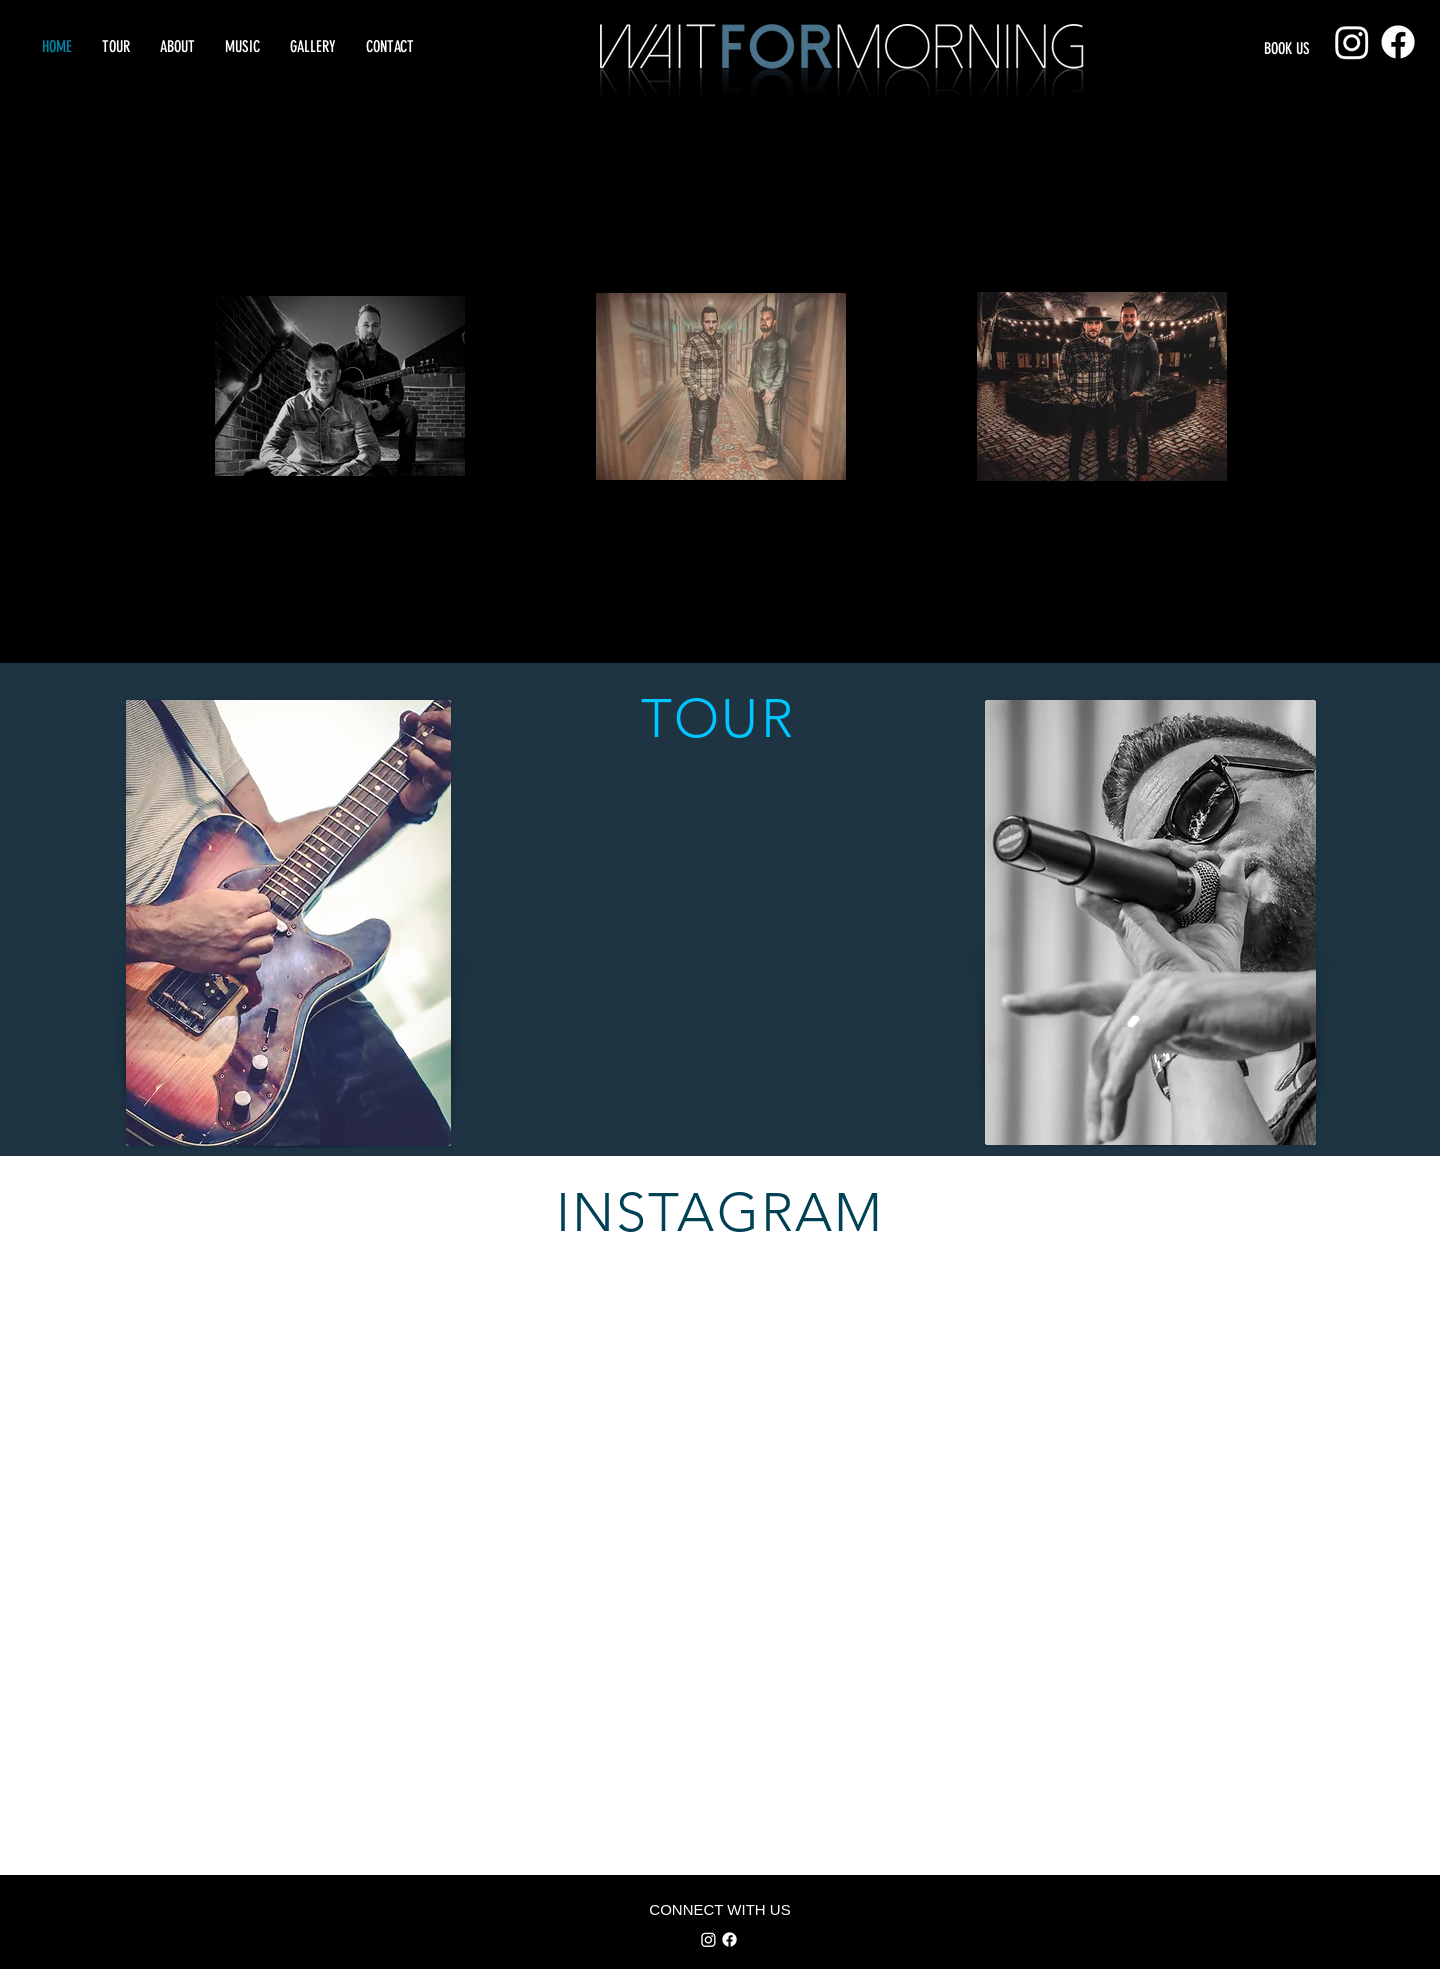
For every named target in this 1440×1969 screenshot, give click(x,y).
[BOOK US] (1308, 49)
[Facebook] (1398, 42)
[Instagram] (1352, 42)
